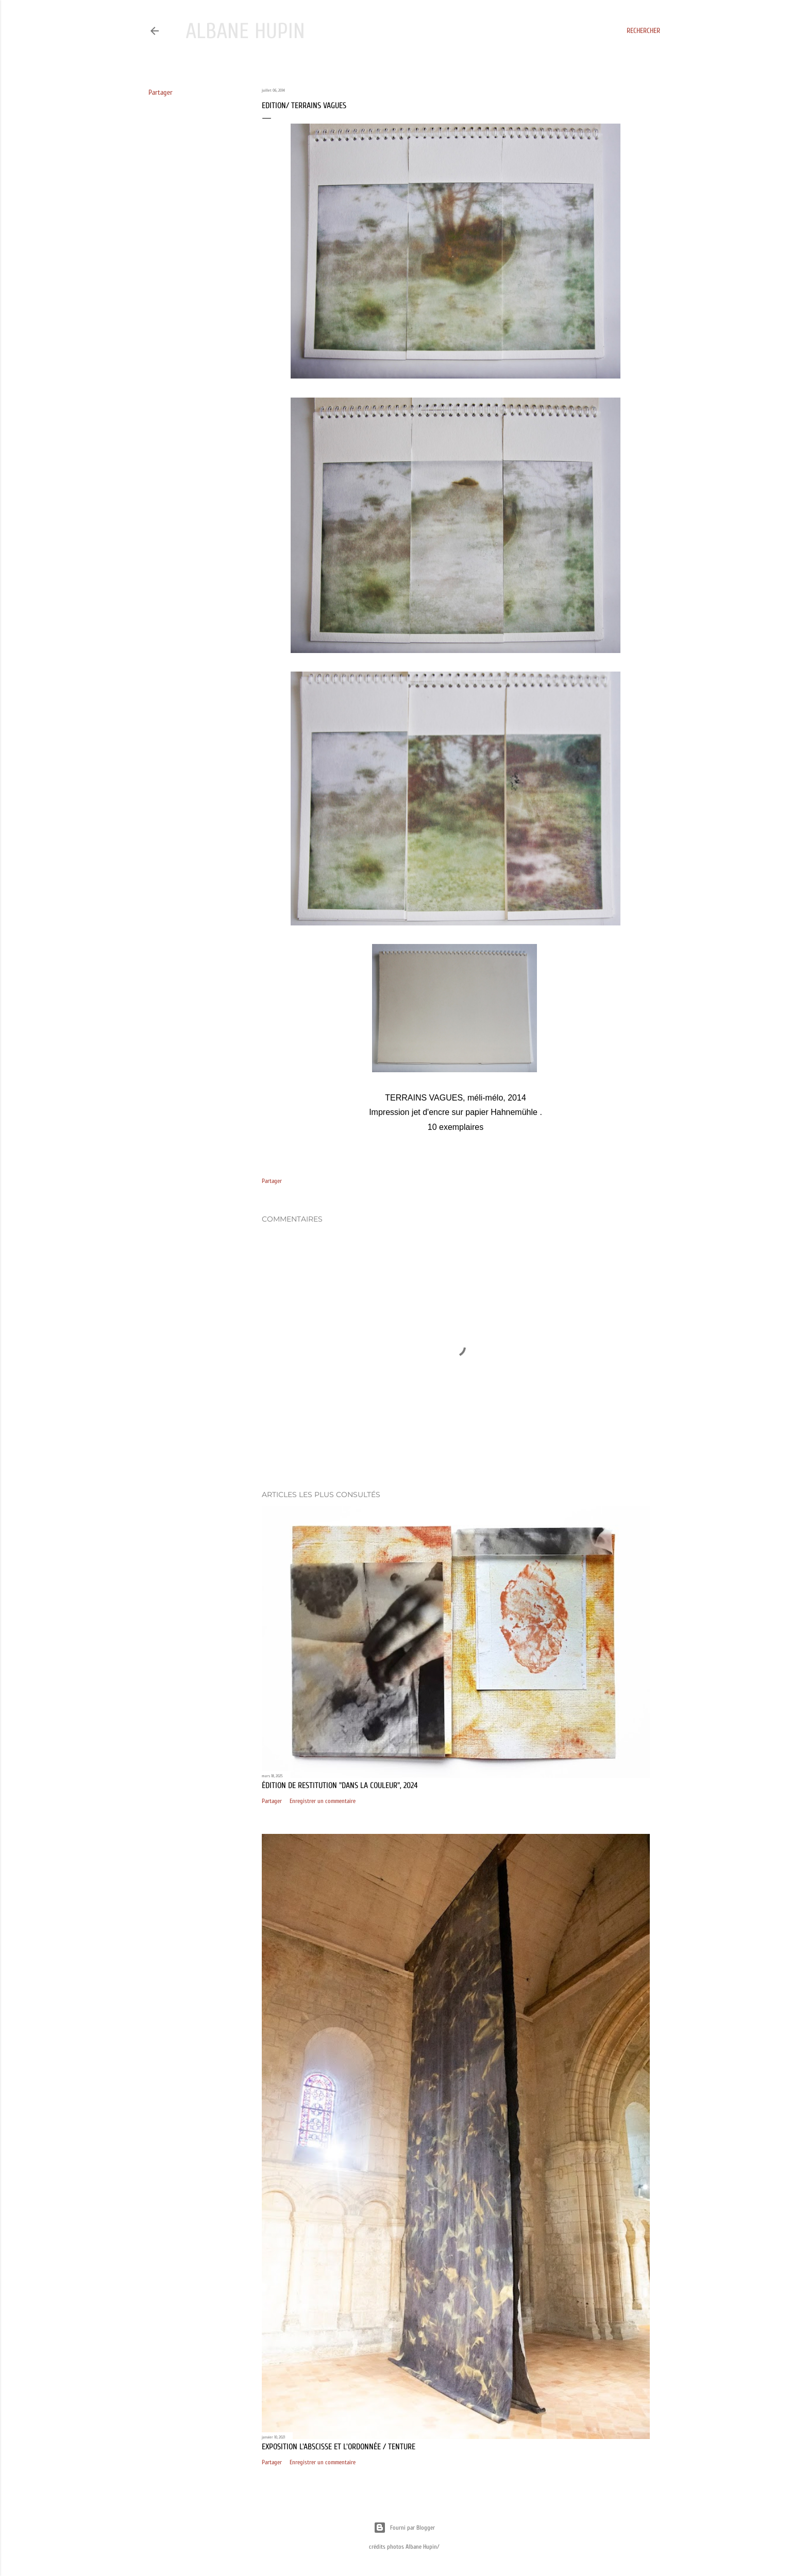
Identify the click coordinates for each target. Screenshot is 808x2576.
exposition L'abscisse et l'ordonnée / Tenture (338, 2446)
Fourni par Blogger (404, 2527)
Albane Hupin (245, 31)
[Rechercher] (643, 31)
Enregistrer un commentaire (323, 1801)
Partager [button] (160, 92)
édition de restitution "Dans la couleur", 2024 (340, 1785)
